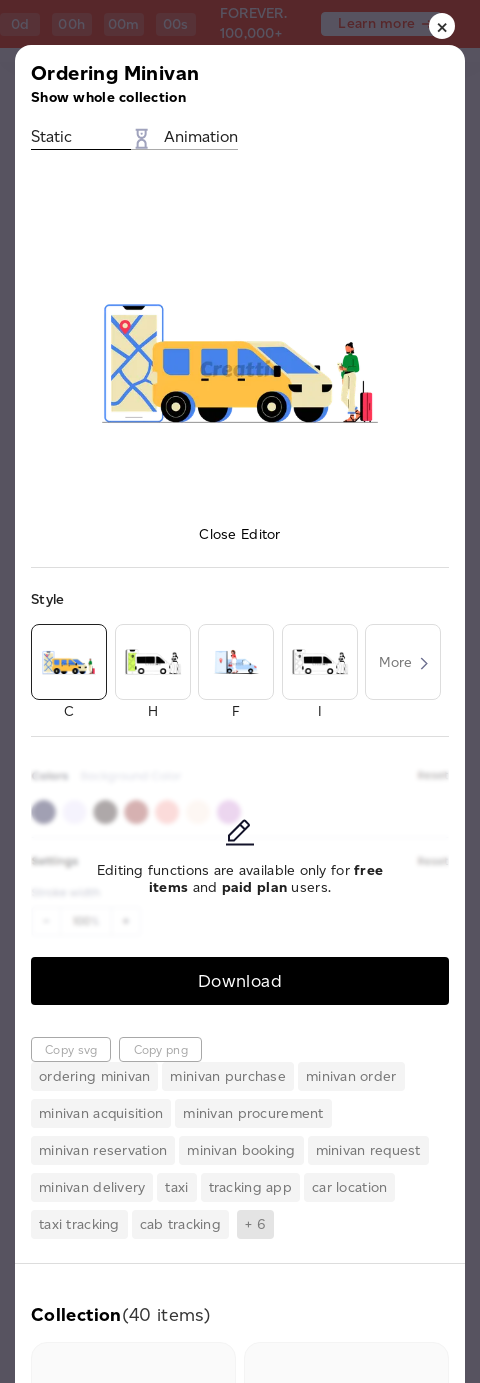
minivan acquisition (101, 1113)
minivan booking (241, 1150)
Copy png (161, 1049)
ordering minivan (94, 1076)
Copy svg (71, 1049)
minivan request (368, 1150)
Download (240, 980)
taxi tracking (79, 1224)
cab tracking (180, 1224)
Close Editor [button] (239, 534)
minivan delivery (92, 1187)
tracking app (250, 1187)
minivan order (351, 1076)
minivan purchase (227, 1076)
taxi (176, 1187)
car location (349, 1187)
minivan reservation (103, 1150)
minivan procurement (253, 1113)
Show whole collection (108, 97)
